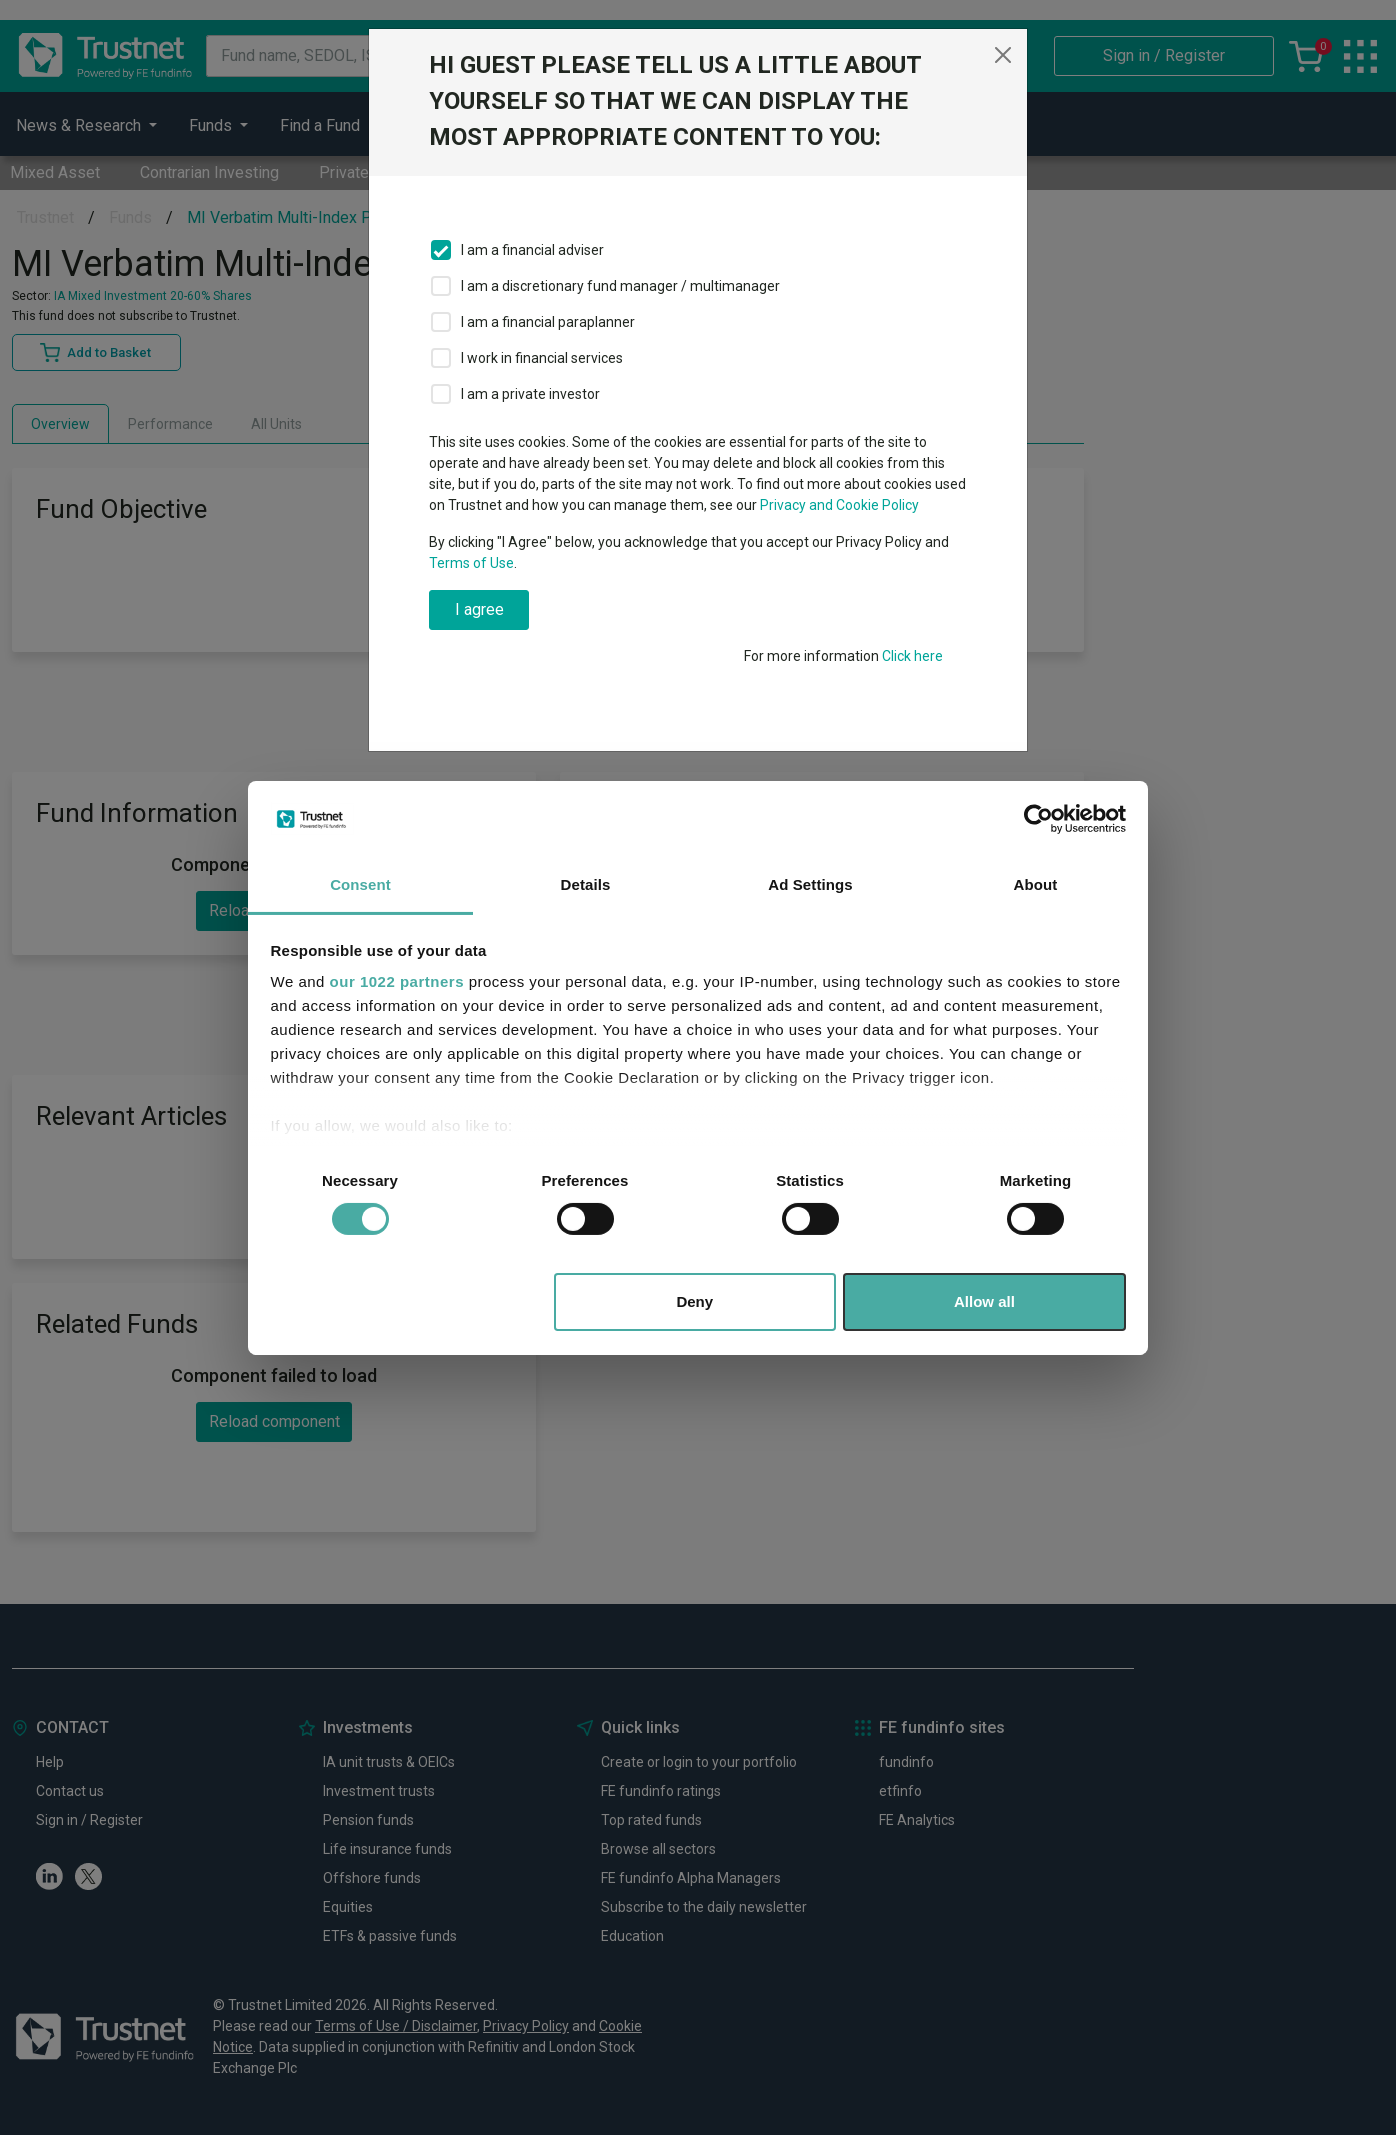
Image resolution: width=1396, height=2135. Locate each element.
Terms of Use (471, 563)
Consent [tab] (360, 884)
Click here (912, 656)
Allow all (984, 1301)
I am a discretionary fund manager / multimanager (620, 286)
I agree (479, 609)
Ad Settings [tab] (810, 884)
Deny (694, 1301)
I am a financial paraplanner (548, 322)
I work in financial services (542, 358)
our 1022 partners (397, 981)
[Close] (1003, 55)
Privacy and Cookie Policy (839, 505)
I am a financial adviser (532, 250)
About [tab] (1036, 884)
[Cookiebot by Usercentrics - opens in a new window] (1038, 819)
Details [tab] (586, 884)
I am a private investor (530, 394)
